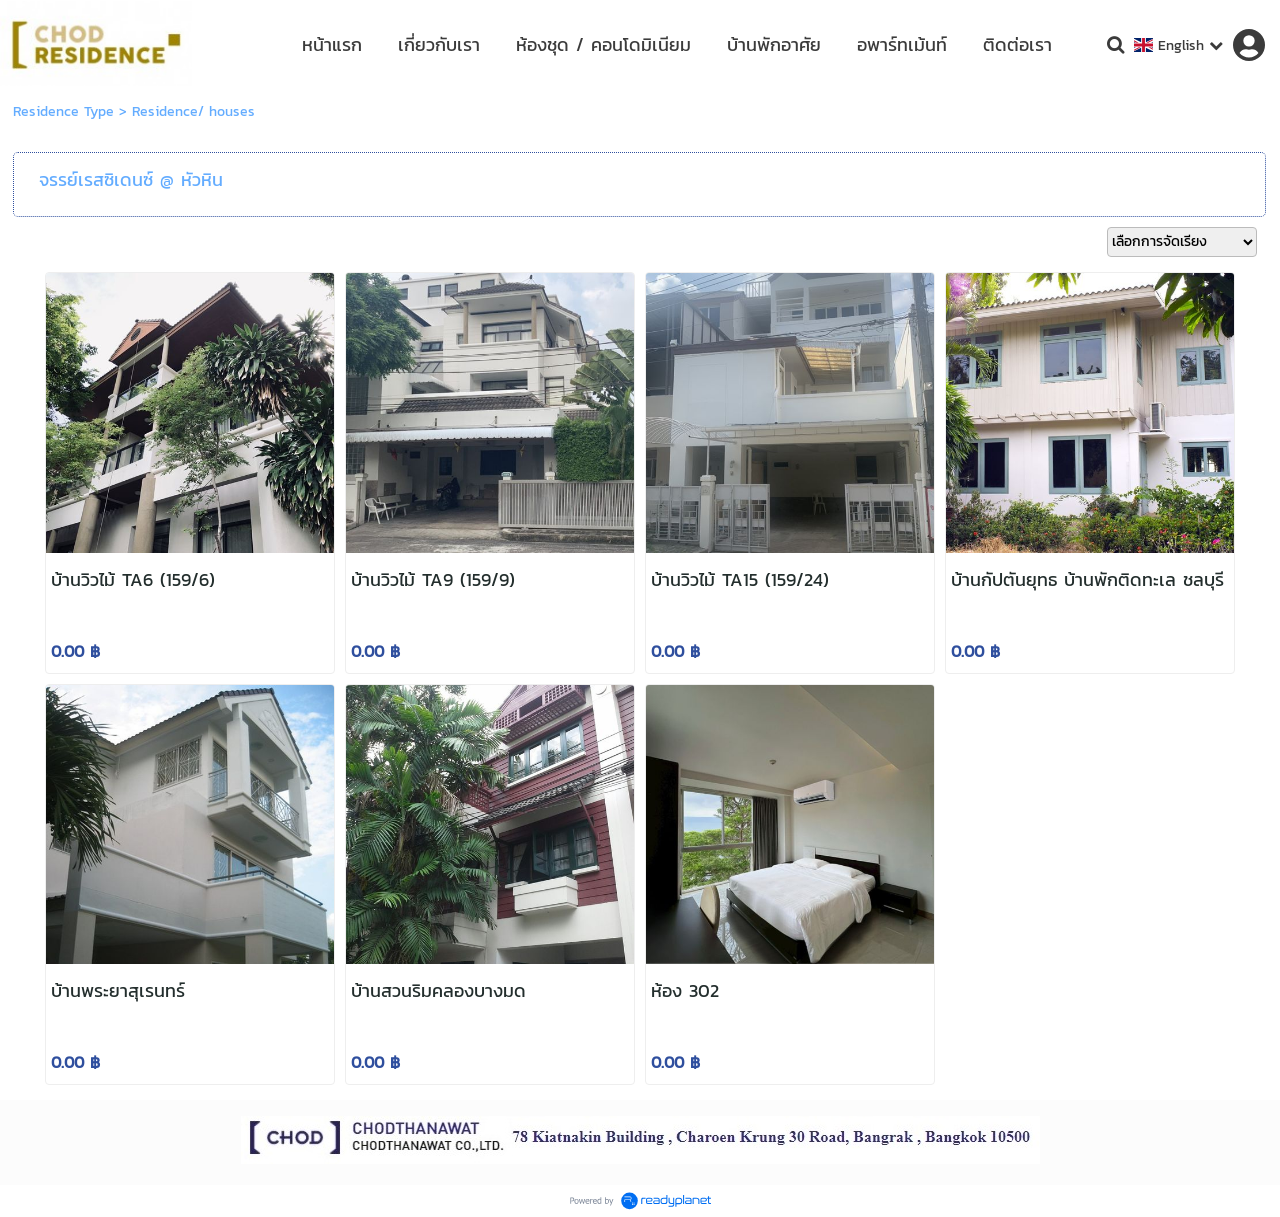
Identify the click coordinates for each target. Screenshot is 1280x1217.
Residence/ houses (193, 111)
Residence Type (63, 111)
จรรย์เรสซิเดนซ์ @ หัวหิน (131, 179)
